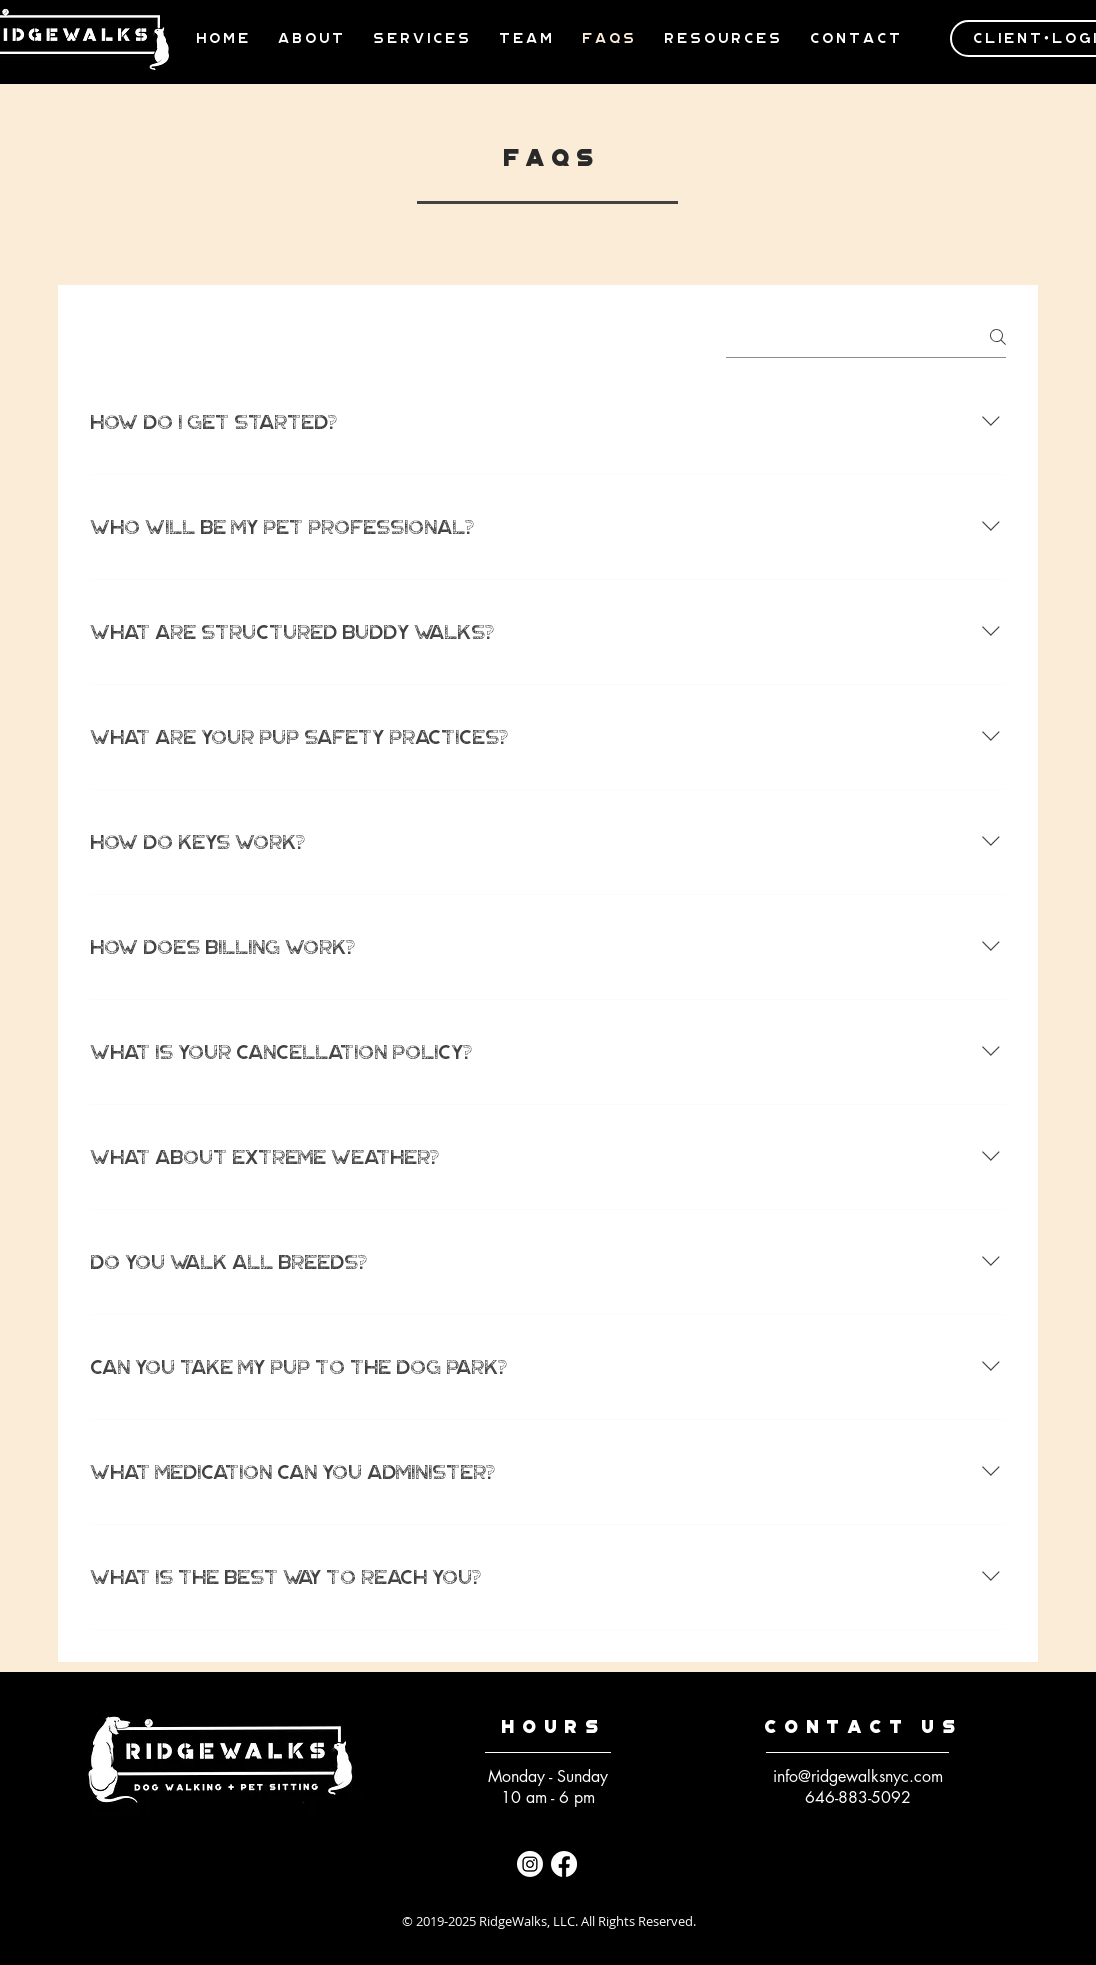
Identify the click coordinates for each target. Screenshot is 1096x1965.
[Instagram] (530, 1864)
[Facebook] (564, 1864)
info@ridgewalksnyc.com (858, 1776)
